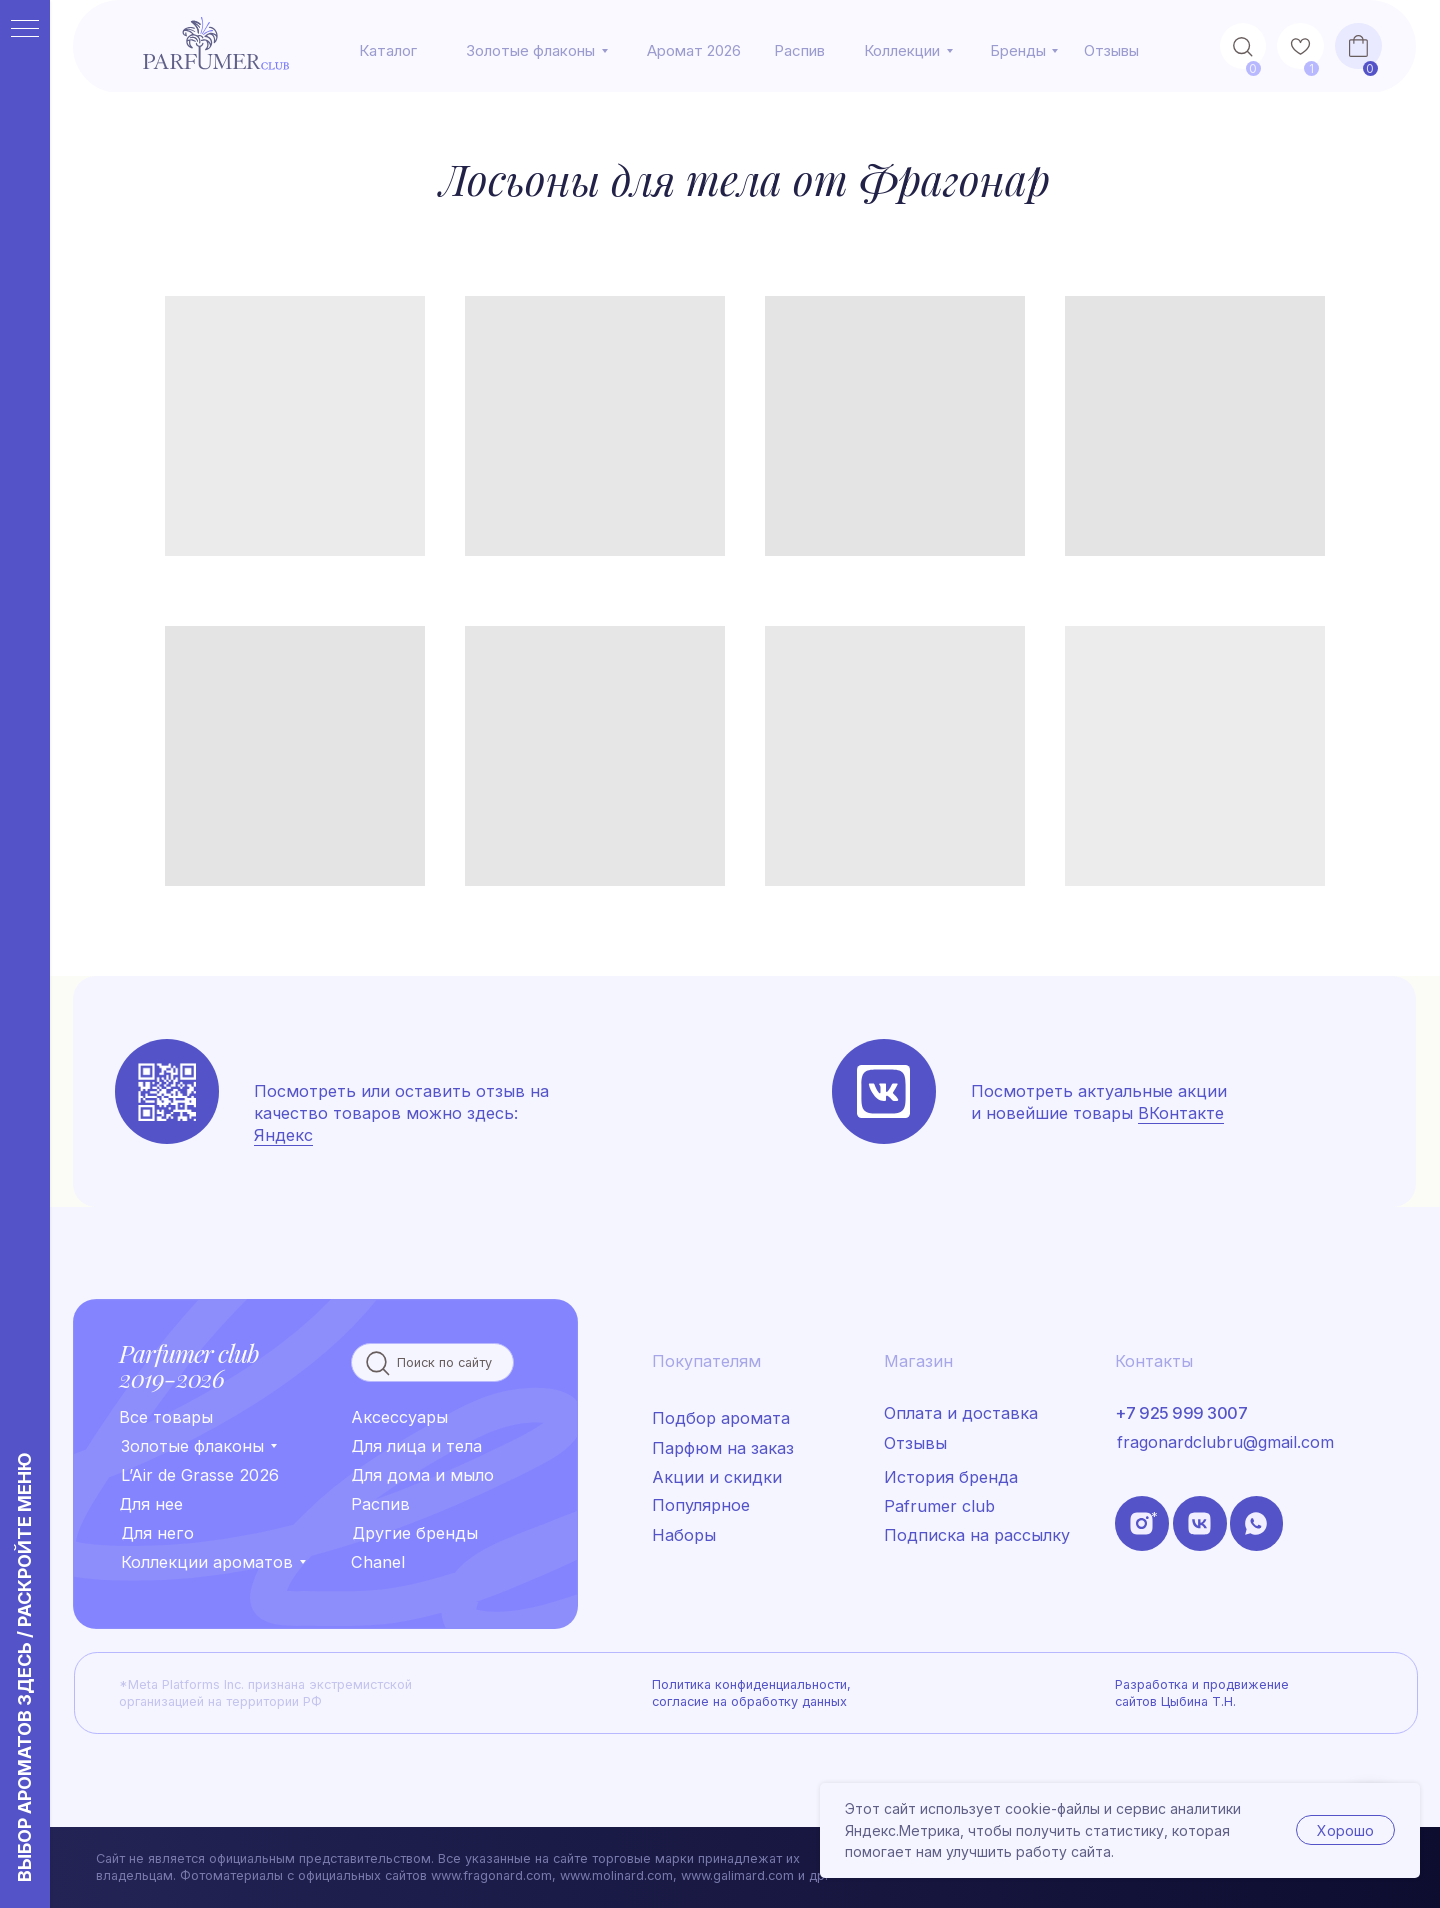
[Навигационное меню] (25, 30)
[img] (883, 1091)
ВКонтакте (1181, 1113)
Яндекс (283, 1135)
